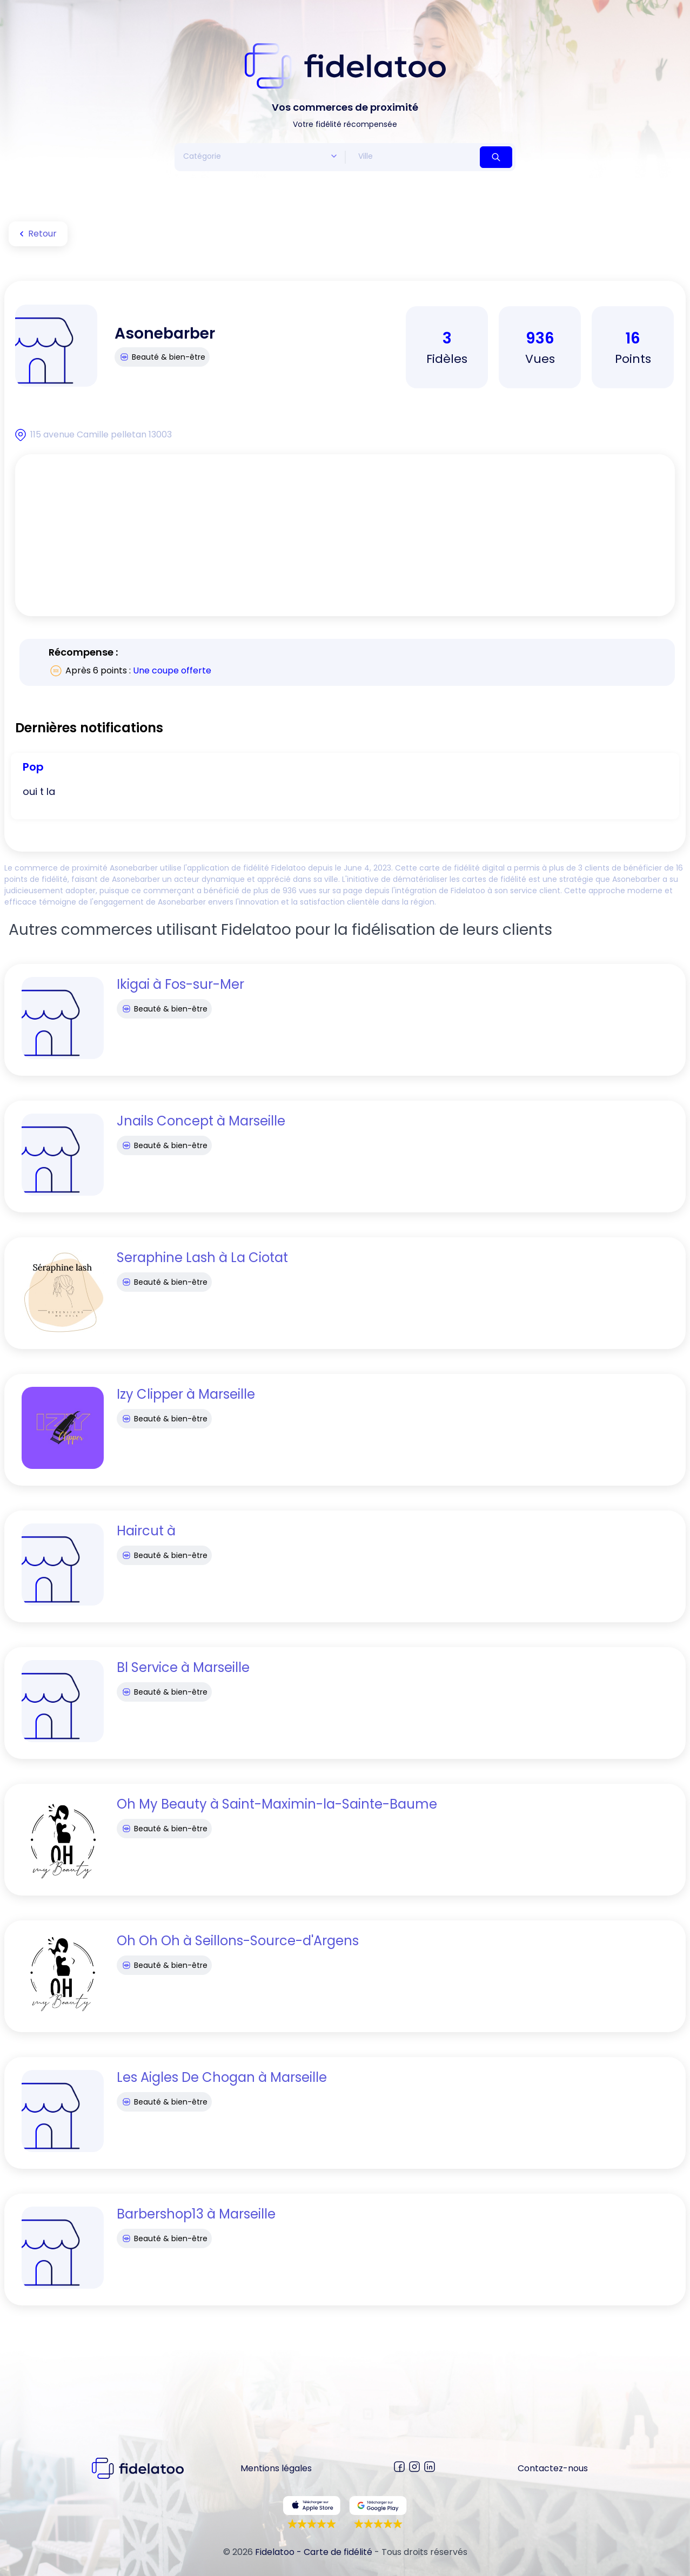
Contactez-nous (553, 2468)
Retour (36, 233)
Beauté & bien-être (162, 357)
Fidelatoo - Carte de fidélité (313, 2552)
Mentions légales (276, 2468)
